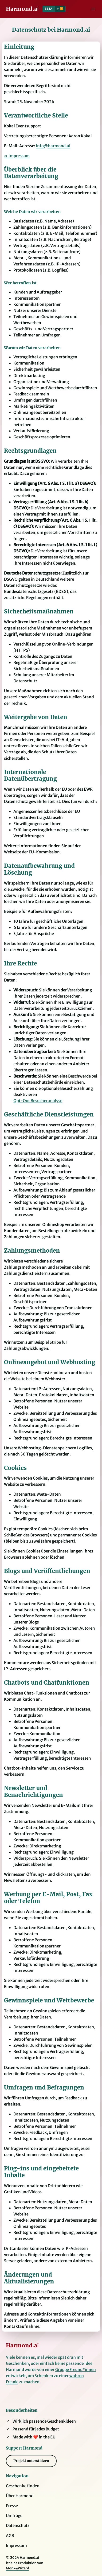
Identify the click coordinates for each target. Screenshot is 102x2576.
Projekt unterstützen (31, 2461)
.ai (35, 8)
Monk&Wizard (17, 2568)
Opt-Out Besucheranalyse (37, 1100)
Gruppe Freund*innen (75, 2369)
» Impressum (17, 155)
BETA (48, 8)
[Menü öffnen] (93, 9)
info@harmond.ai (53, 145)
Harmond (19, 8)
